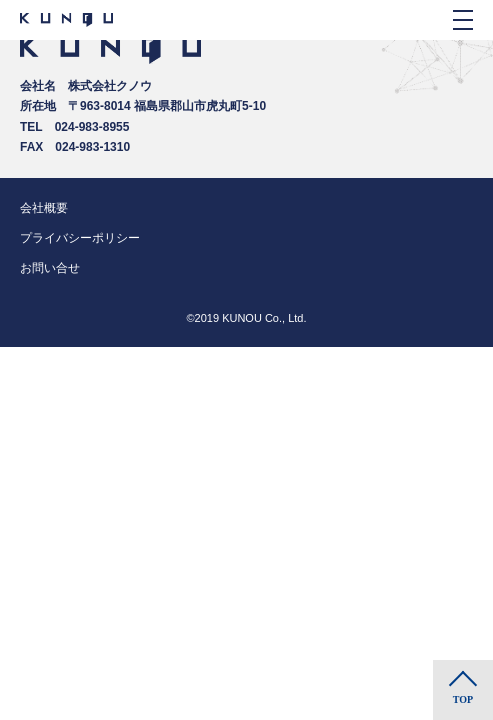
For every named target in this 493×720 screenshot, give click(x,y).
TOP (463, 699)
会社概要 (44, 208)
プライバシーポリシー (80, 238)
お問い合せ (50, 268)
